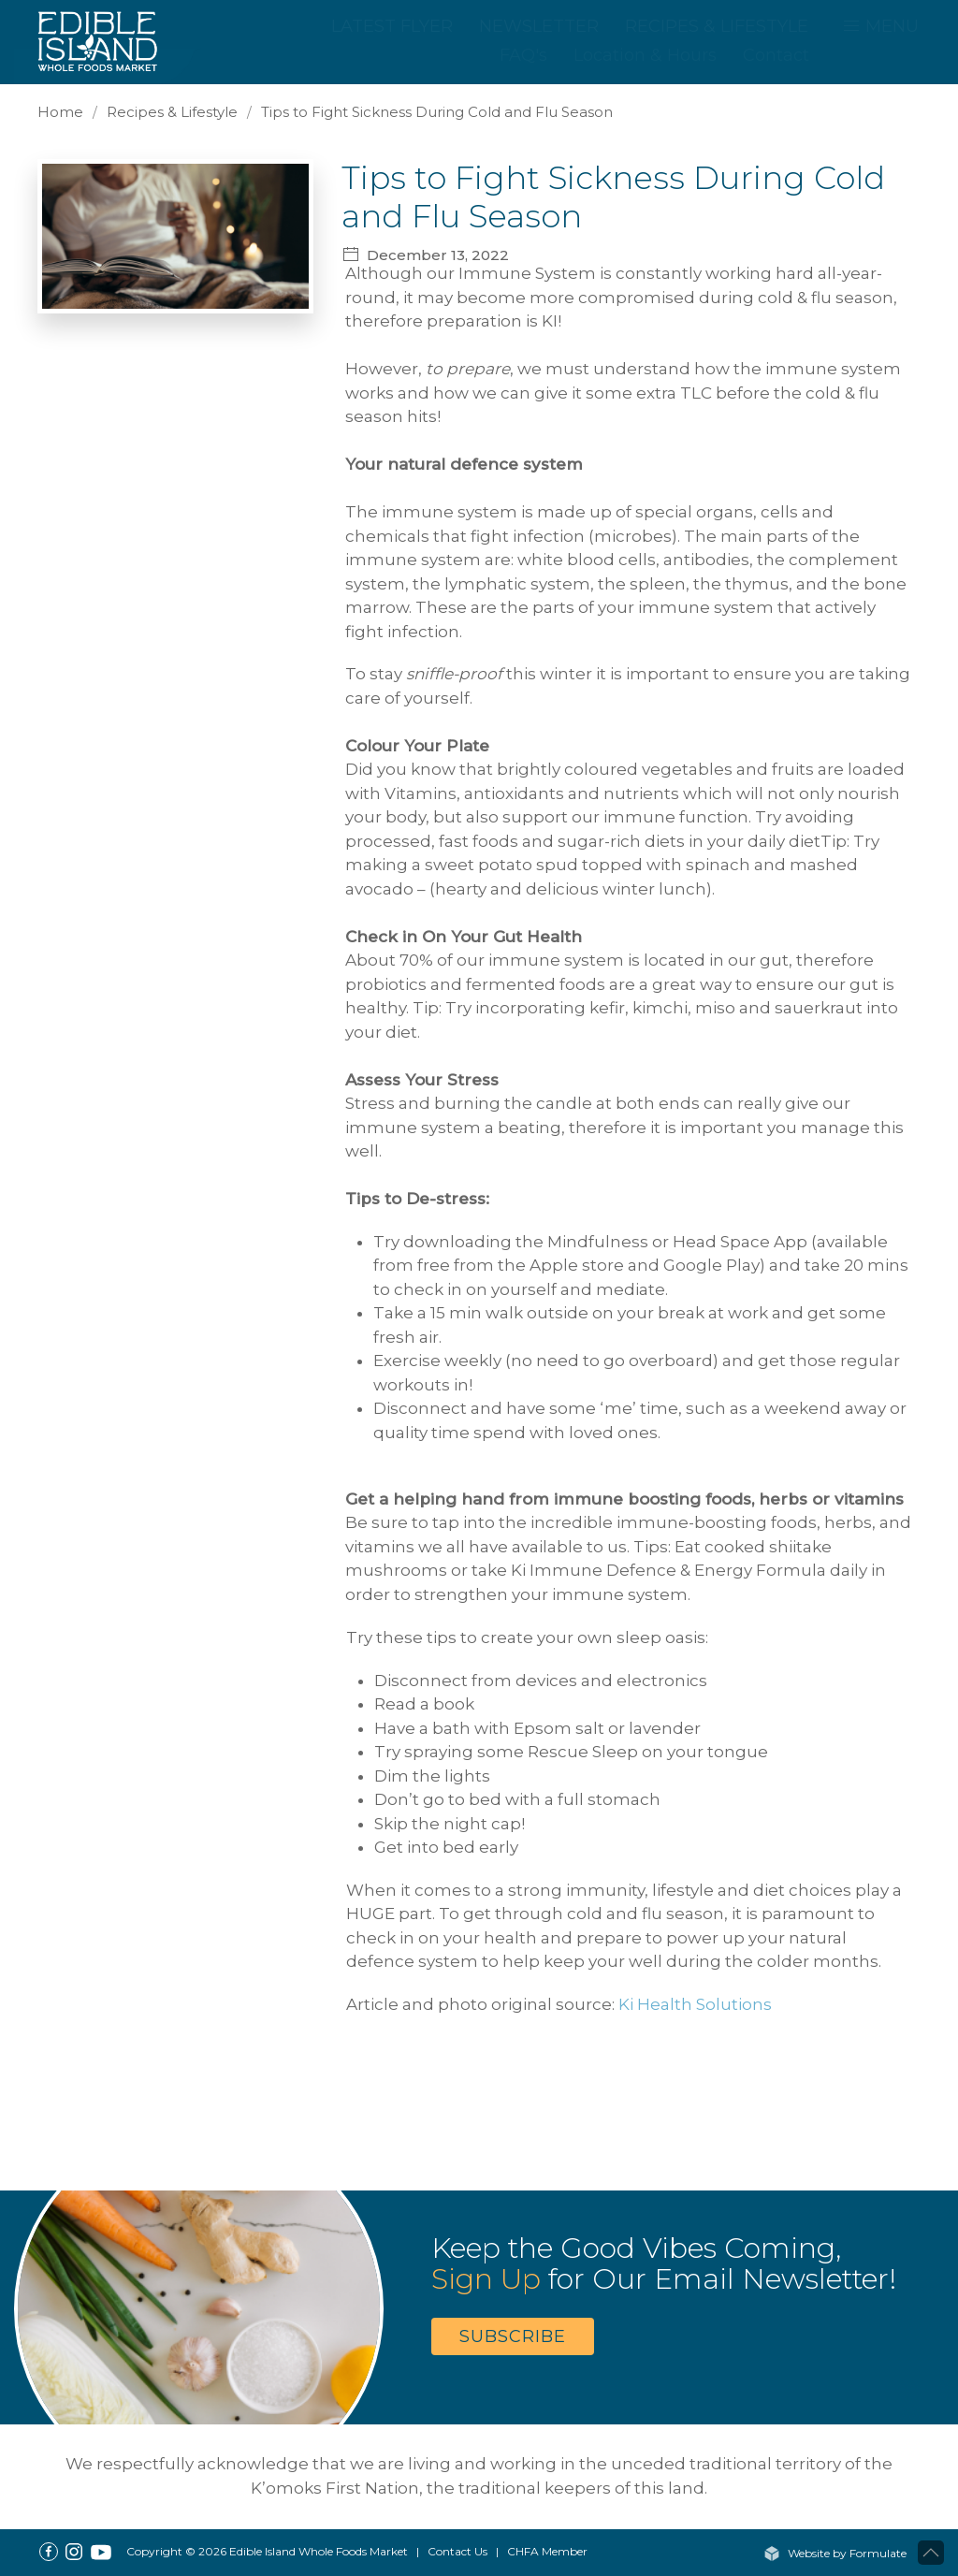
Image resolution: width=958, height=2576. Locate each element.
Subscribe (512, 2336)
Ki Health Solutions (695, 2004)
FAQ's (523, 55)
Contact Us (457, 2551)
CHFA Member (547, 2551)
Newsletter (539, 26)
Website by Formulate (835, 2553)
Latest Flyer (392, 26)
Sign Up (486, 2279)
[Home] (107, 40)
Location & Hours (645, 55)
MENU (880, 26)
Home (60, 112)
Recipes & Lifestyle (716, 26)
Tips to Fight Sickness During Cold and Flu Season (437, 112)
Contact (776, 55)
